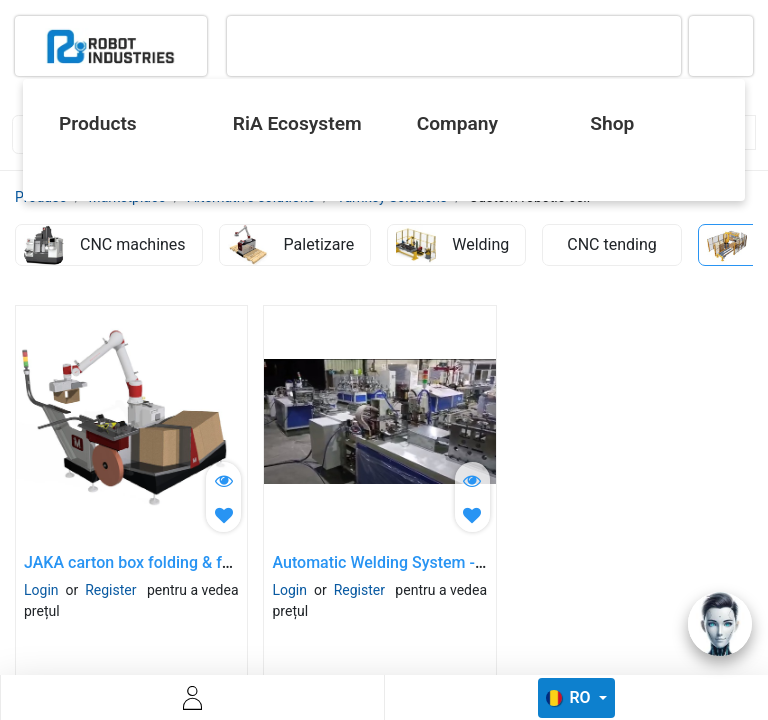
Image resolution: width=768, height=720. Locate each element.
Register (110, 590)
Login (41, 590)
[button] (223, 514)
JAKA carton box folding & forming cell (163, 562)
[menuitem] (118, 124)
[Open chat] (720, 624)
